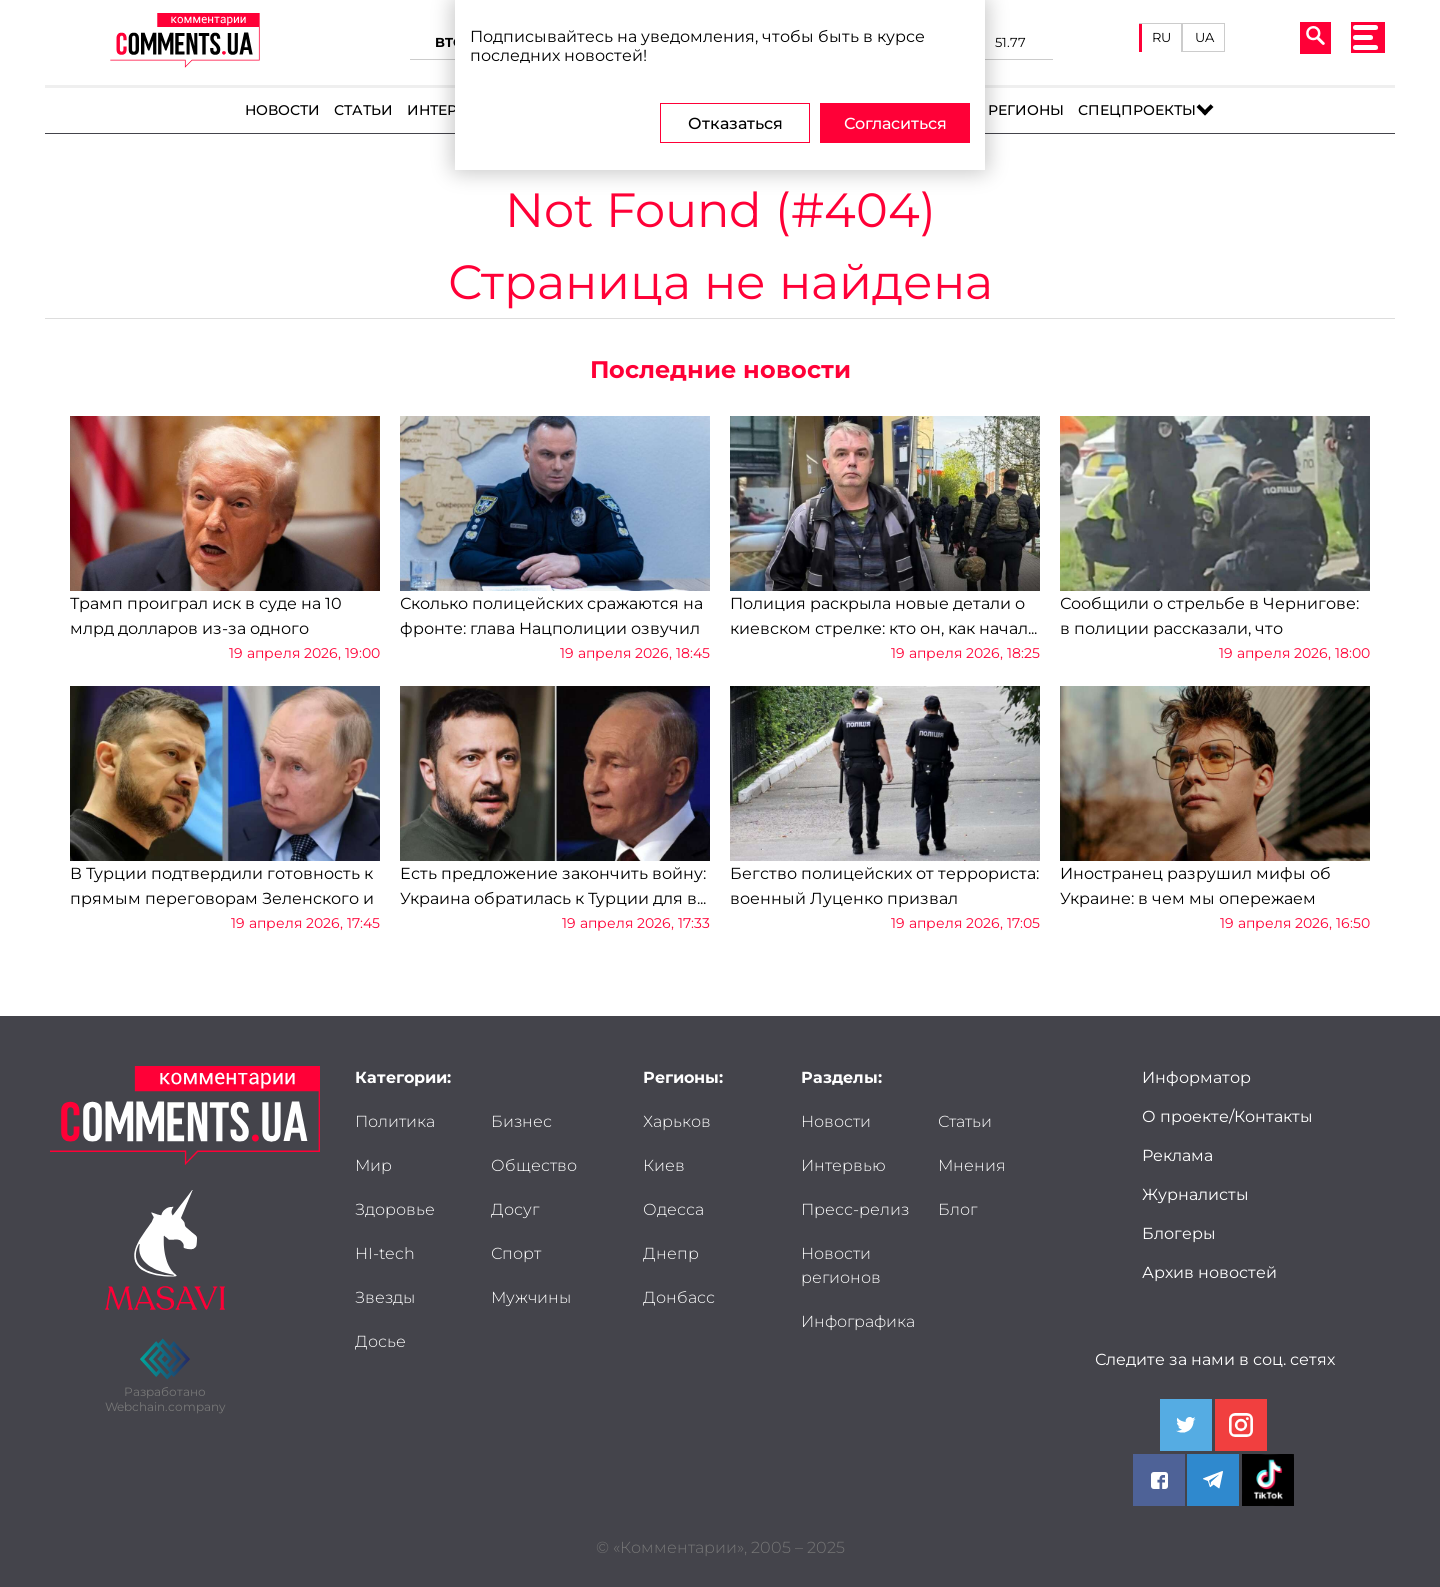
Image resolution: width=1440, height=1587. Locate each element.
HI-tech (385, 1253)
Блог (957, 1209)
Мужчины (531, 1297)
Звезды (385, 1297)
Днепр (671, 1253)
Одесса (673, 1209)
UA (1204, 37)
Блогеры (1179, 1233)
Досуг (515, 1209)
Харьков (677, 1121)
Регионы (1026, 110)
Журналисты (1195, 1194)
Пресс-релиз (855, 1209)
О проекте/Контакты (1227, 1116)
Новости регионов (841, 1265)
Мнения (972, 1165)
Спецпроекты (1137, 110)
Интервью (449, 110)
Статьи (363, 110)
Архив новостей (1209, 1272)
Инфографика (858, 1321)
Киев (664, 1165)
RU (1161, 37)
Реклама (1177, 1155)
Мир (373, 1165)
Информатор (1196, 1077)
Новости (282, 110)
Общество (534, 1165)
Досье (380, 1341)
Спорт (516, 1253)
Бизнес (521, 1121)
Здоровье (395, 1209)
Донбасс (679, 1297)
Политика (395, 1121)
